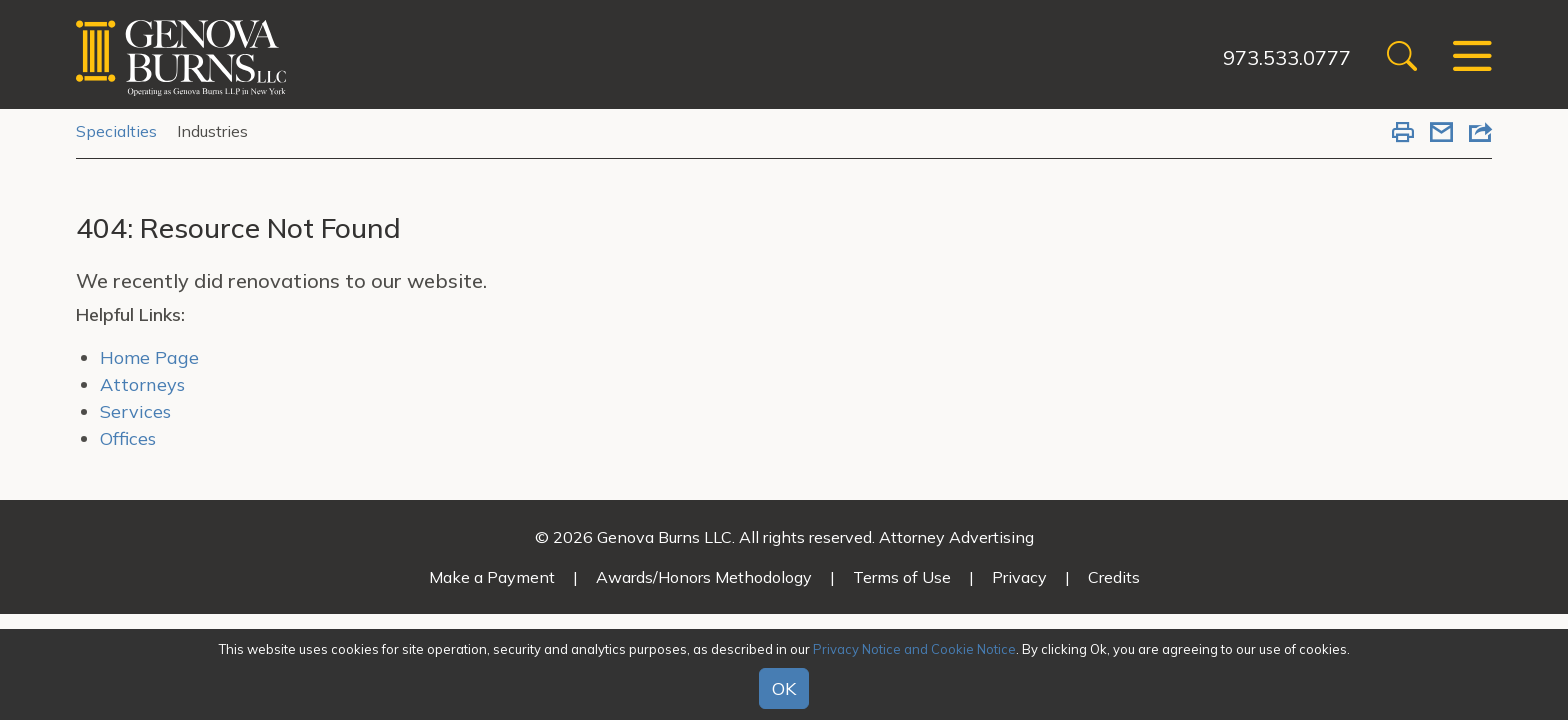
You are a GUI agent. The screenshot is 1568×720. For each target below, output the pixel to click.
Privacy (1019, 577)
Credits (1114, 577)
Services (135, 411)
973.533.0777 (1287, 57)
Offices (128, 438)
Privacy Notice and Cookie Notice (914, 649)
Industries (212, 131)
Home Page (149, 357)
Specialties (116, 131)
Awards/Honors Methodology (704, 577)
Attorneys (142, 384)
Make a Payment (492, 577)
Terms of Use (902, 577)
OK (784, 688)
